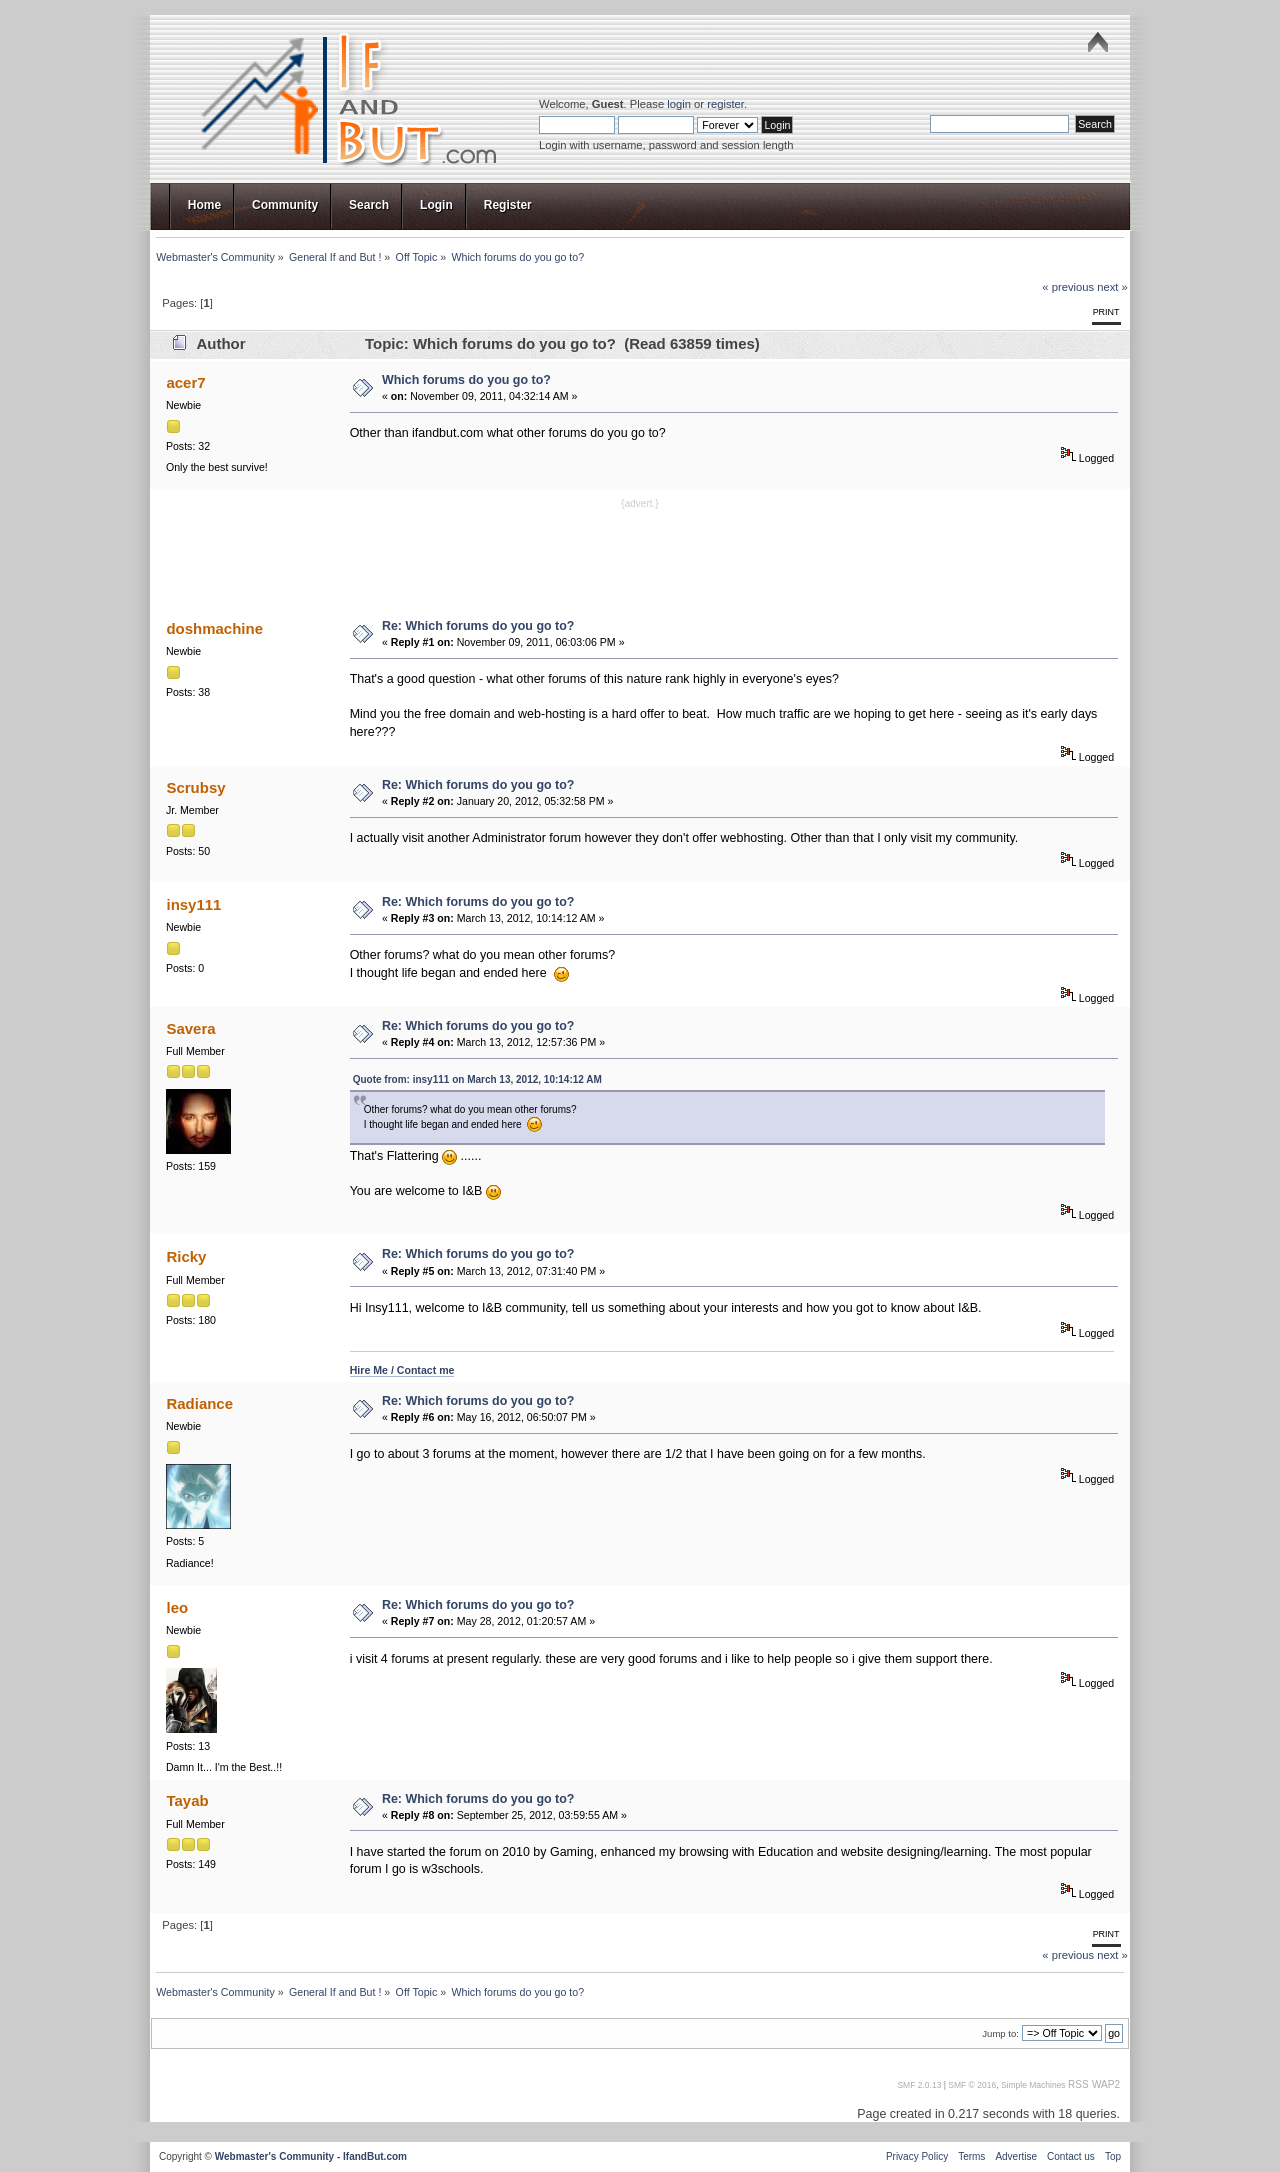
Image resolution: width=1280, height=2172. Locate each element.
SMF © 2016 (972, 2085)
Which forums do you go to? (466, 380)
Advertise (1016, 2156)
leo (177, 1607)
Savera (190, 1028)
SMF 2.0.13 (919, 2085)
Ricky (186, 1256)
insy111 (193, 904)
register (725, 104)
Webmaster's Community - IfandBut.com (311, 2156)
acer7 (185, 382)
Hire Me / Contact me (402, 1370)
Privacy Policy (917, 2156)
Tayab (187, 1800)
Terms (971, 2156)
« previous (1068, 287)
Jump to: (1000, 2033)
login (679, 104)
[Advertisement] (640, 557)
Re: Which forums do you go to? (478, 626)
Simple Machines (1033, 2085)
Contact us (1071, 2156)
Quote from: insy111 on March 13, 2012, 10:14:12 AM (477, 1079)
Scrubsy (195, 787)
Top (1113, 2156)
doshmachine (214, 628)
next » (1112, 287)
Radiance (199, 1403)
